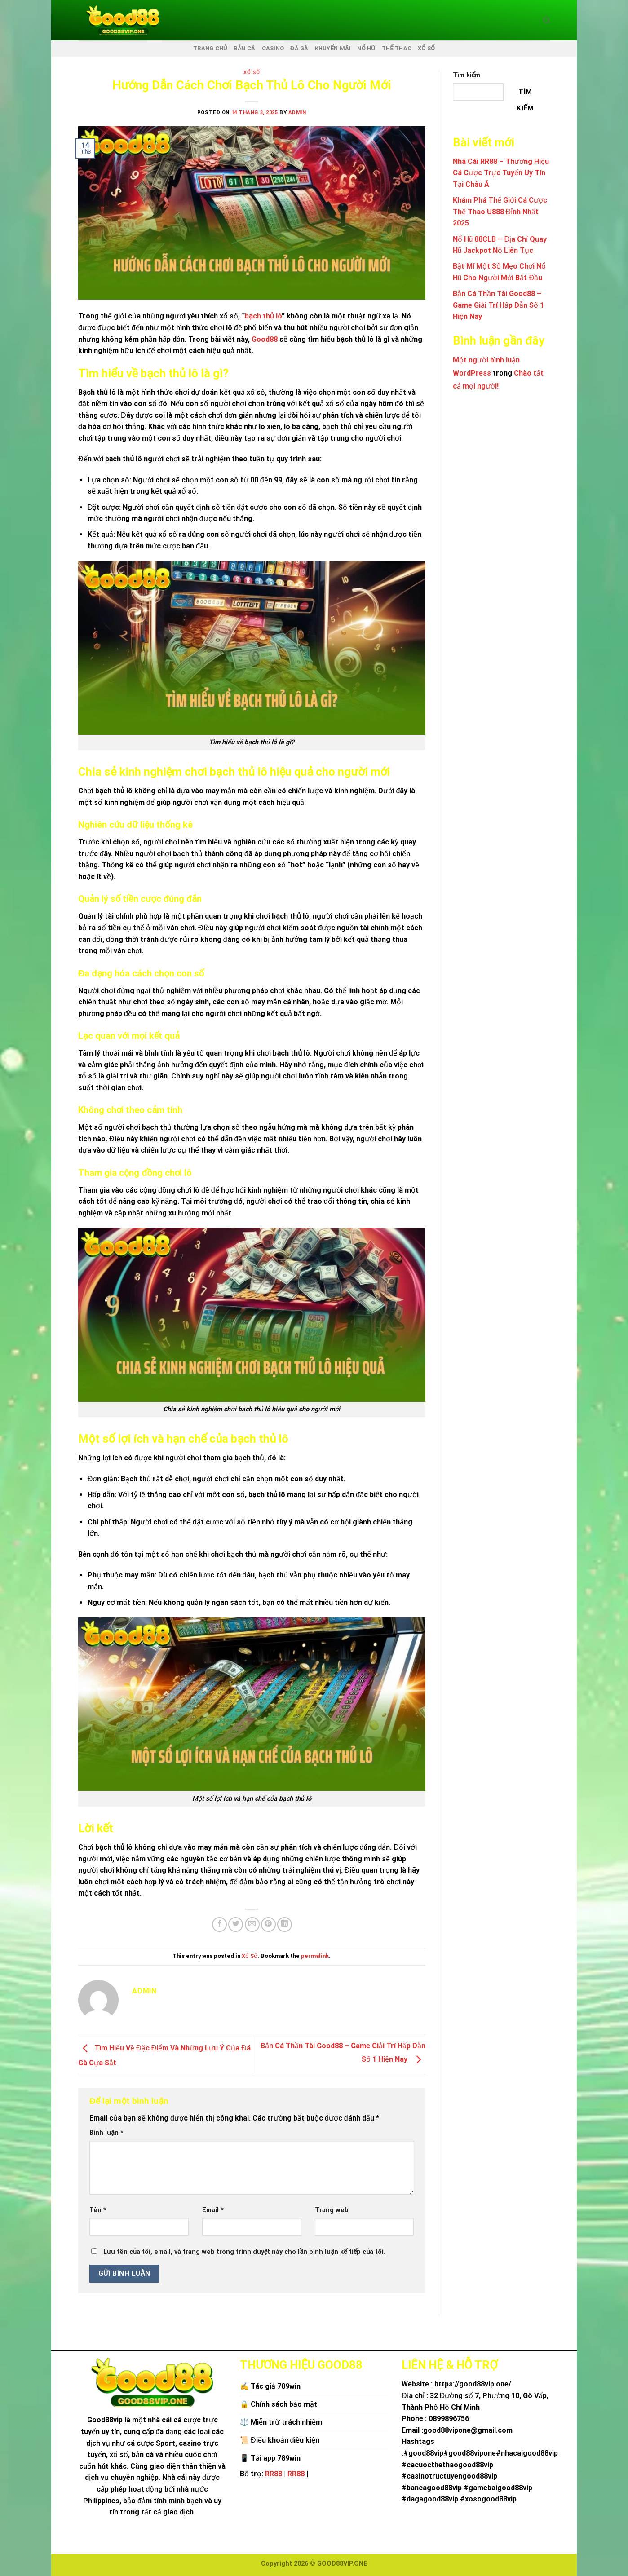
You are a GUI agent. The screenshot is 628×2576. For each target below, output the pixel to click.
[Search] (546, 20)
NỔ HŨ (366, 48)
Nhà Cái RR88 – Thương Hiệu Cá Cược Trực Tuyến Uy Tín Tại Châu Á (501, 173)
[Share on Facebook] (219, 1924)
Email (213, 2210)
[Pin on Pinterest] (268, 1924)
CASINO (273, 48)
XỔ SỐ (426, 48)
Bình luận (106, 2133)
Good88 (265, 339)
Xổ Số (251, 72)
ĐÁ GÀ (299, 48)
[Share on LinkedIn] (284, 1924)
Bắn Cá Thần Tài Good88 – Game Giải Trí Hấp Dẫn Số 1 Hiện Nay (498, 305)
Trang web (332, 2210)
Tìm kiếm (467, 75)
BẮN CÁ (245, 48)
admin (297, 112)
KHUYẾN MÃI (333, 48)
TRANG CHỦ (210, 48)
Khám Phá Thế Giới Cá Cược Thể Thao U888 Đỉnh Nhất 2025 (500, 211)
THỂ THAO (396, 48)
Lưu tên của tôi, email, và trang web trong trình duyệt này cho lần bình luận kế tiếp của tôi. (244, 2252)
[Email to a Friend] (252, 1924)
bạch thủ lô (263, 316)
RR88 (273, 2474)
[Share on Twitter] (235, 1924)
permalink (315, 1956)
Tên (97, 2210)
